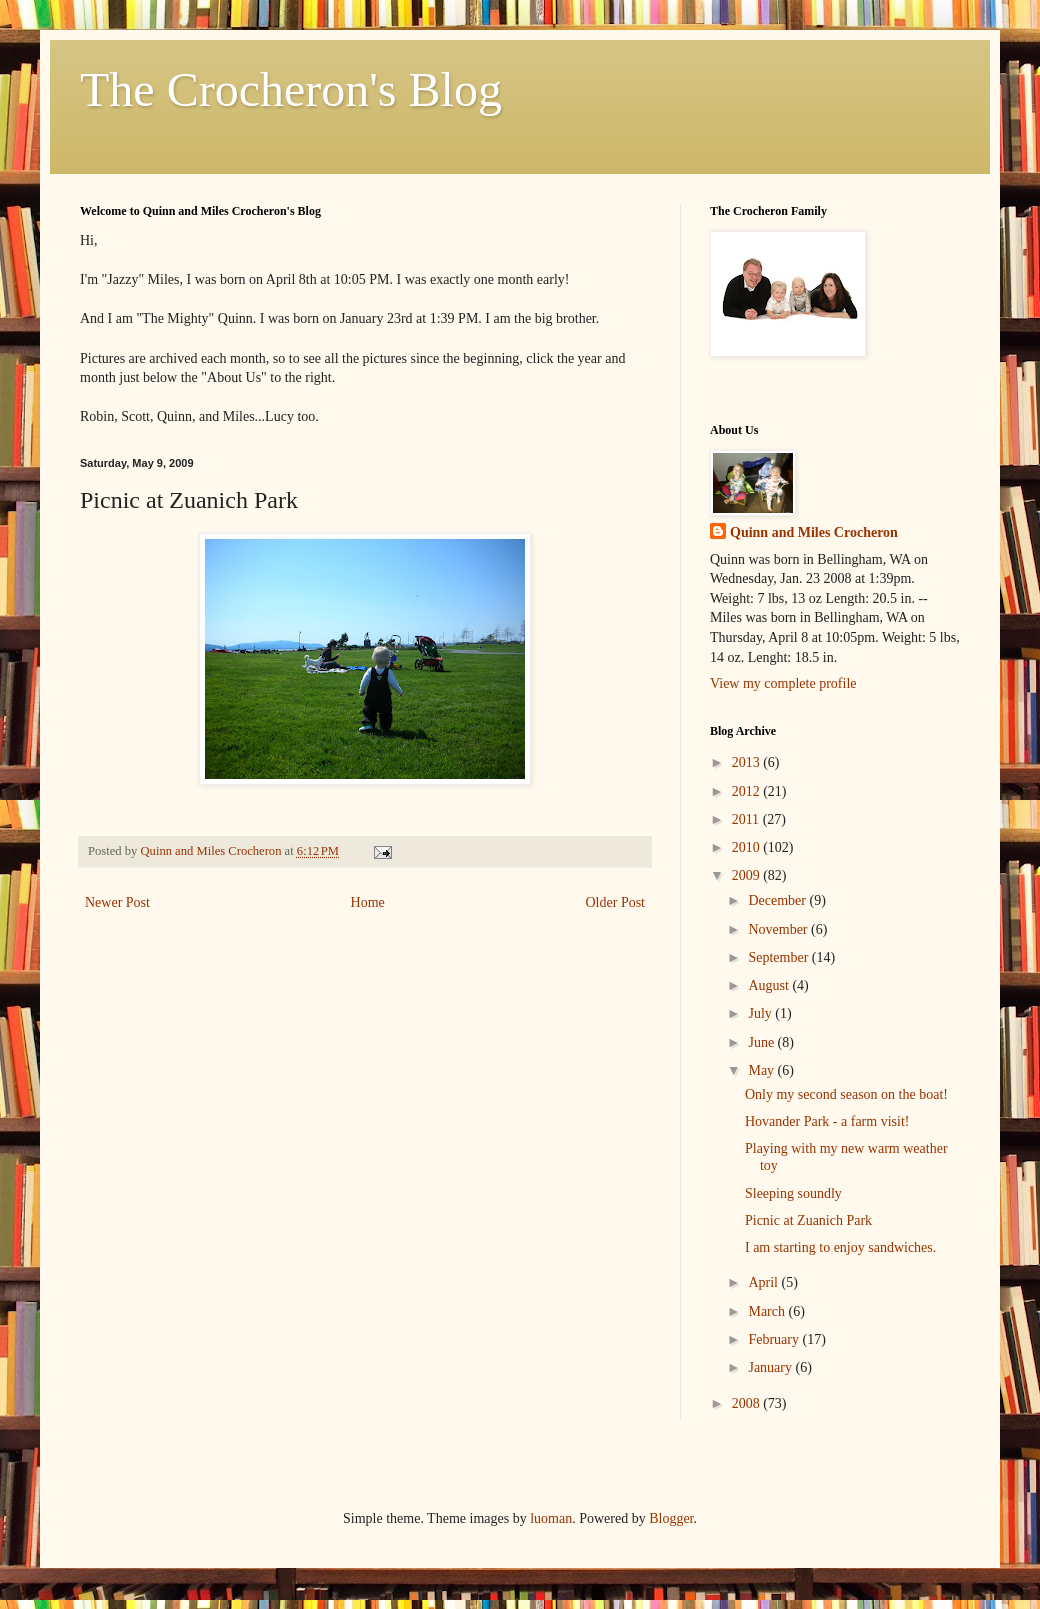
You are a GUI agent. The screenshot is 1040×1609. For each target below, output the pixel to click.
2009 (748, 875)
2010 (748, 847)
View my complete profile (783, 683)
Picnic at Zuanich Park (808, 1220)
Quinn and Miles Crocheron (814, 532)
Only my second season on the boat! (846, 1094)
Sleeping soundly (793, 1193)
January (771, 1367)
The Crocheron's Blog (291, 89)
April (764, 1282)
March (768, 1311)
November (779, 929)
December (778, 900)
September (779, 957)
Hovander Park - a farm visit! (827, 1121)
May (762, 1070)
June (762, 1042)
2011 (747, 819)
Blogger (671, 1518)
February (775, 1339)
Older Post (616, 902)
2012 (748, 791)
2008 (748, 1403)
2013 (748, 762)
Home (368, 902)
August (770, 985)
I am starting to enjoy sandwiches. (840, 1247)
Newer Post (117, 902)
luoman (551, 1518)
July (761, 1013)
